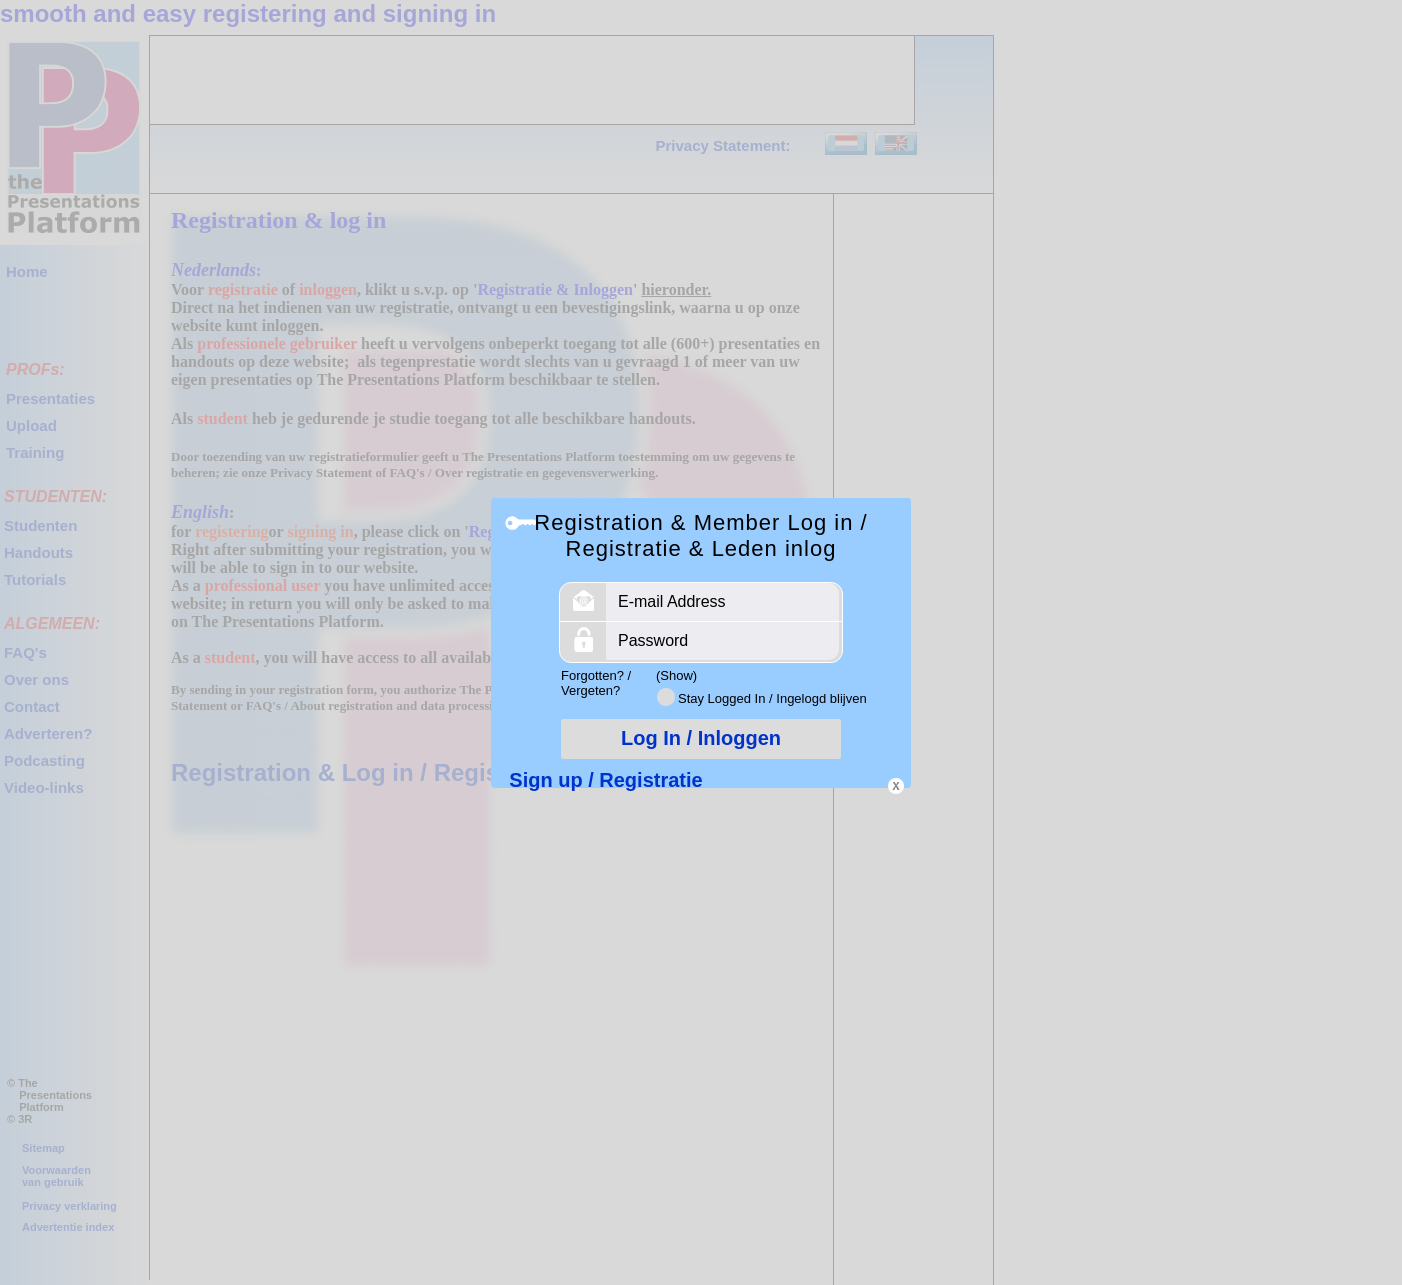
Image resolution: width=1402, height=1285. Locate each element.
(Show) (676, 675)
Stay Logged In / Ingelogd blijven (772, 698)
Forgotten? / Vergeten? (596, 683)
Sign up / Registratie (605, 780)
